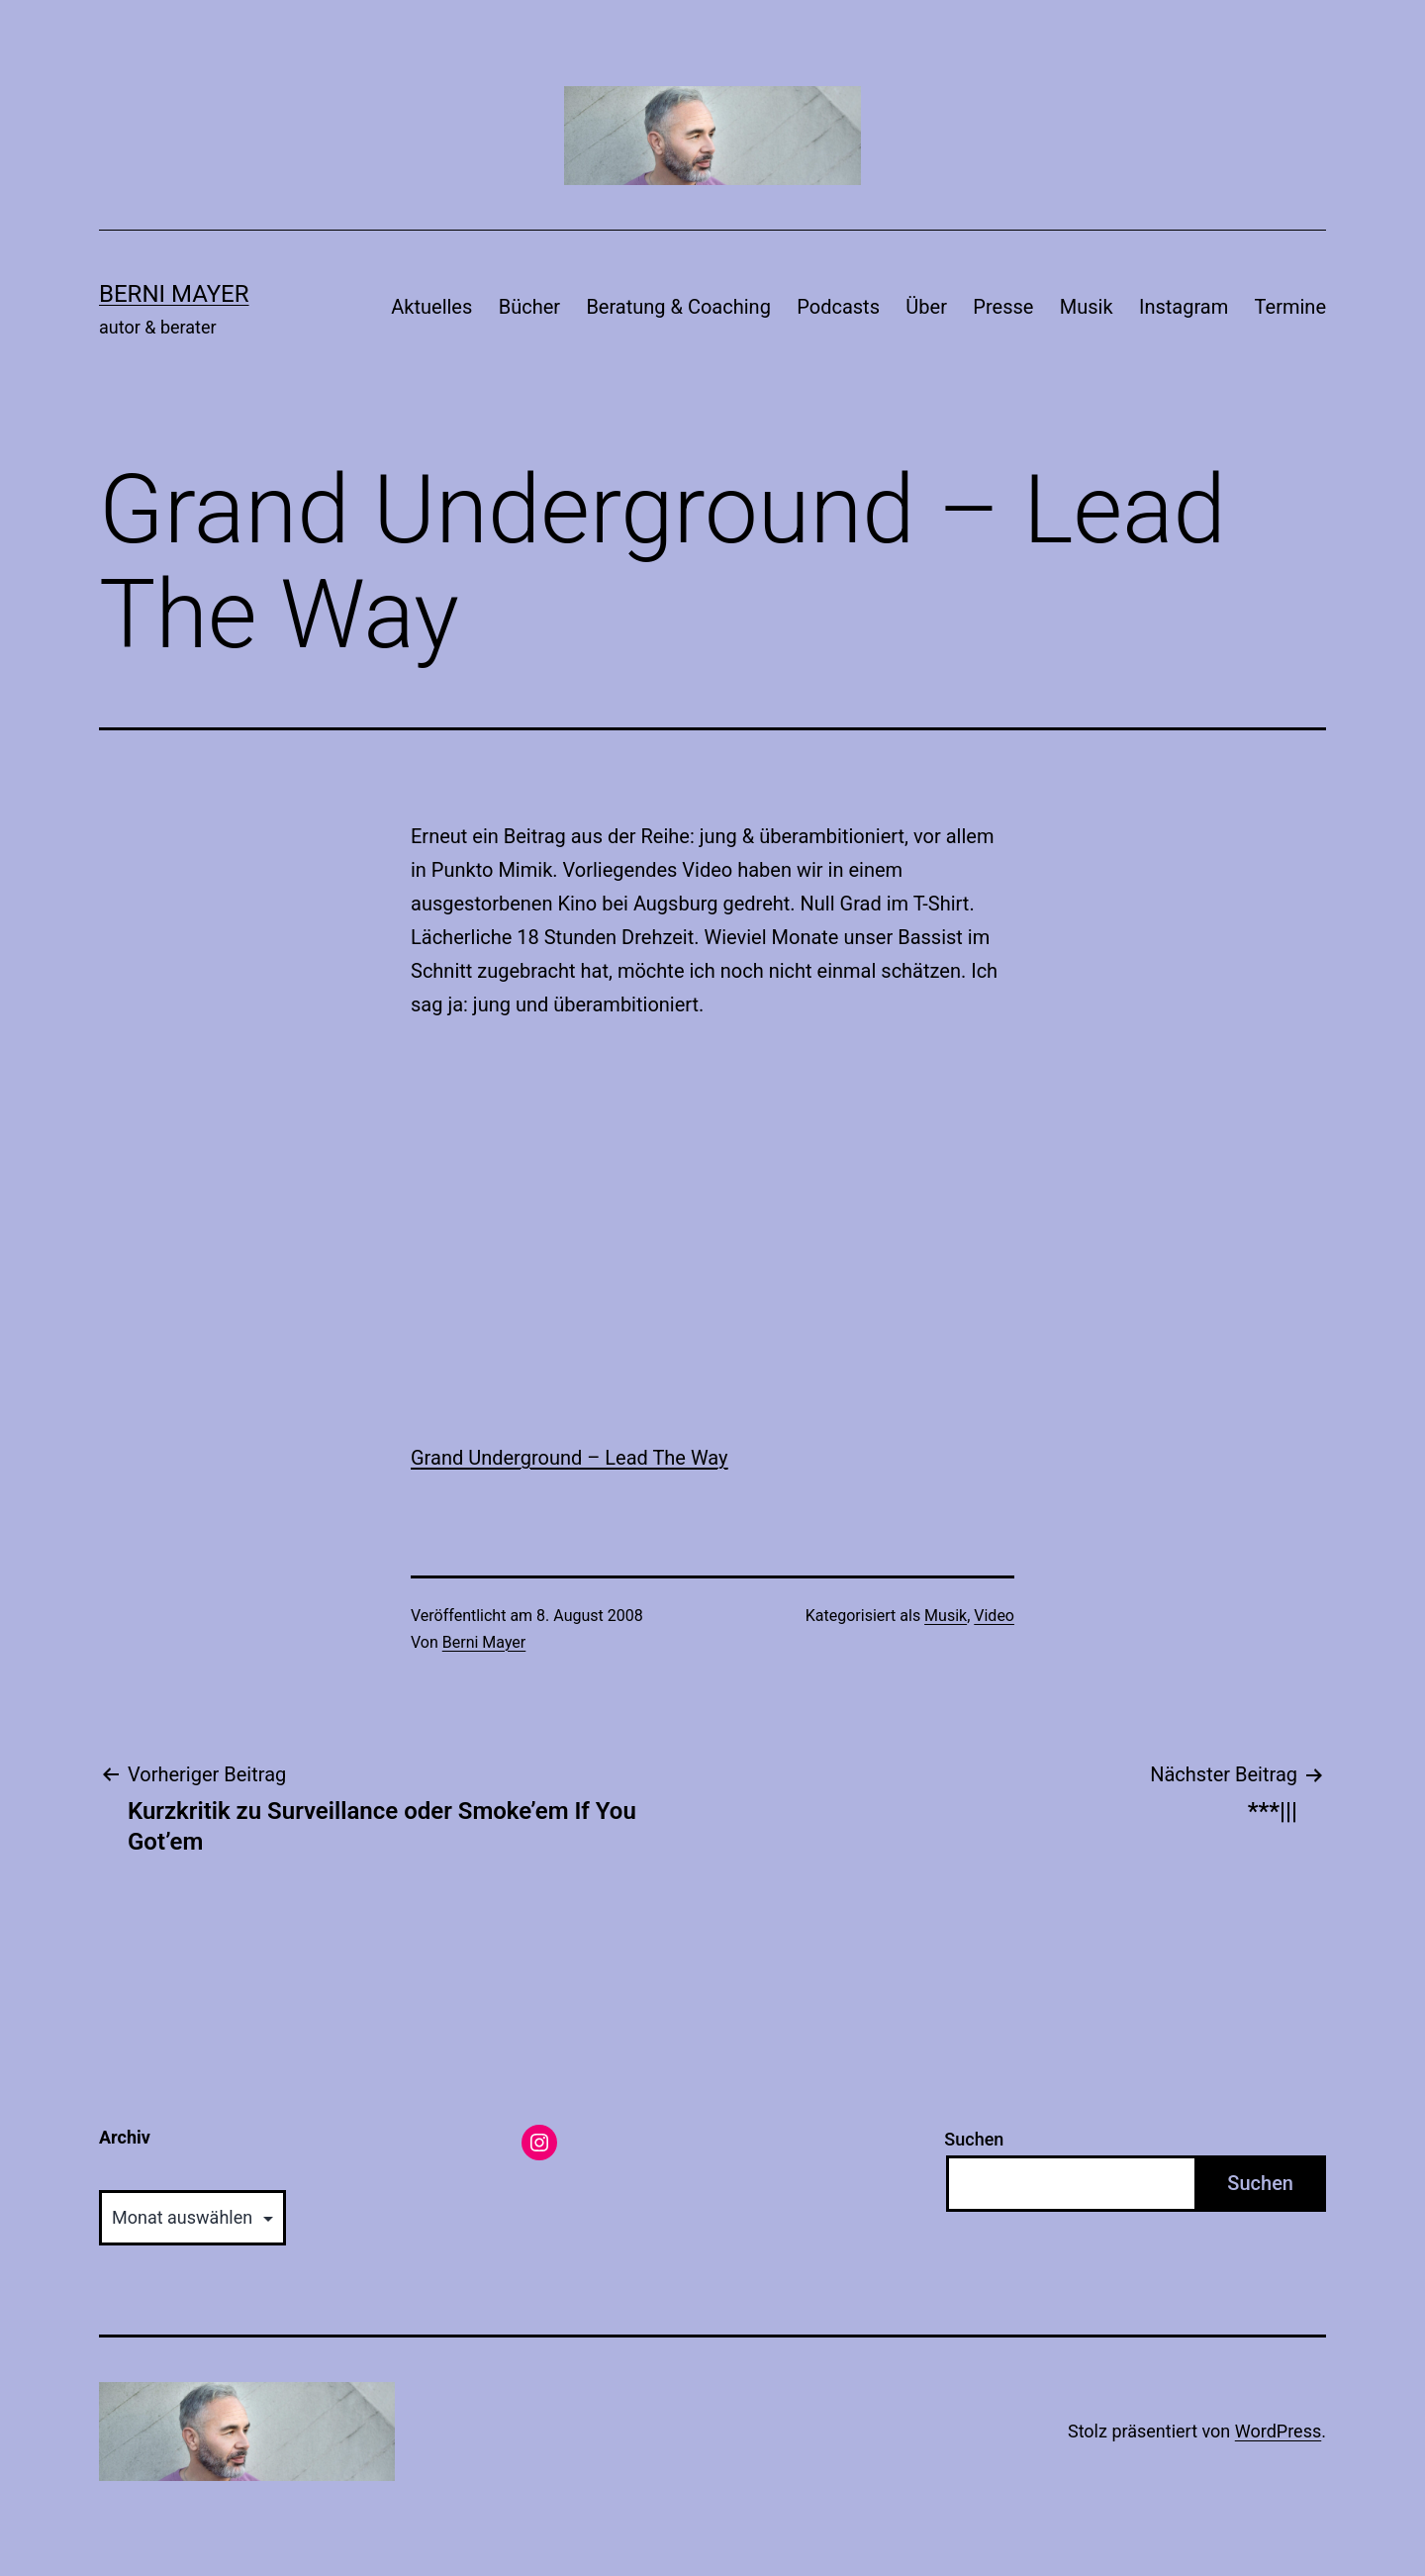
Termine (1290, 307)
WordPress (1278, 2431)
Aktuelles (431, 307)
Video (994, 1615)
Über (926, 307)
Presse (1003, 307)
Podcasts (838, 307)
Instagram (1183, 307)
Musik (1086, 307)
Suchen (973, 2139)
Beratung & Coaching (678, 307)
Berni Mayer (174, 294)
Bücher (529, 307)
